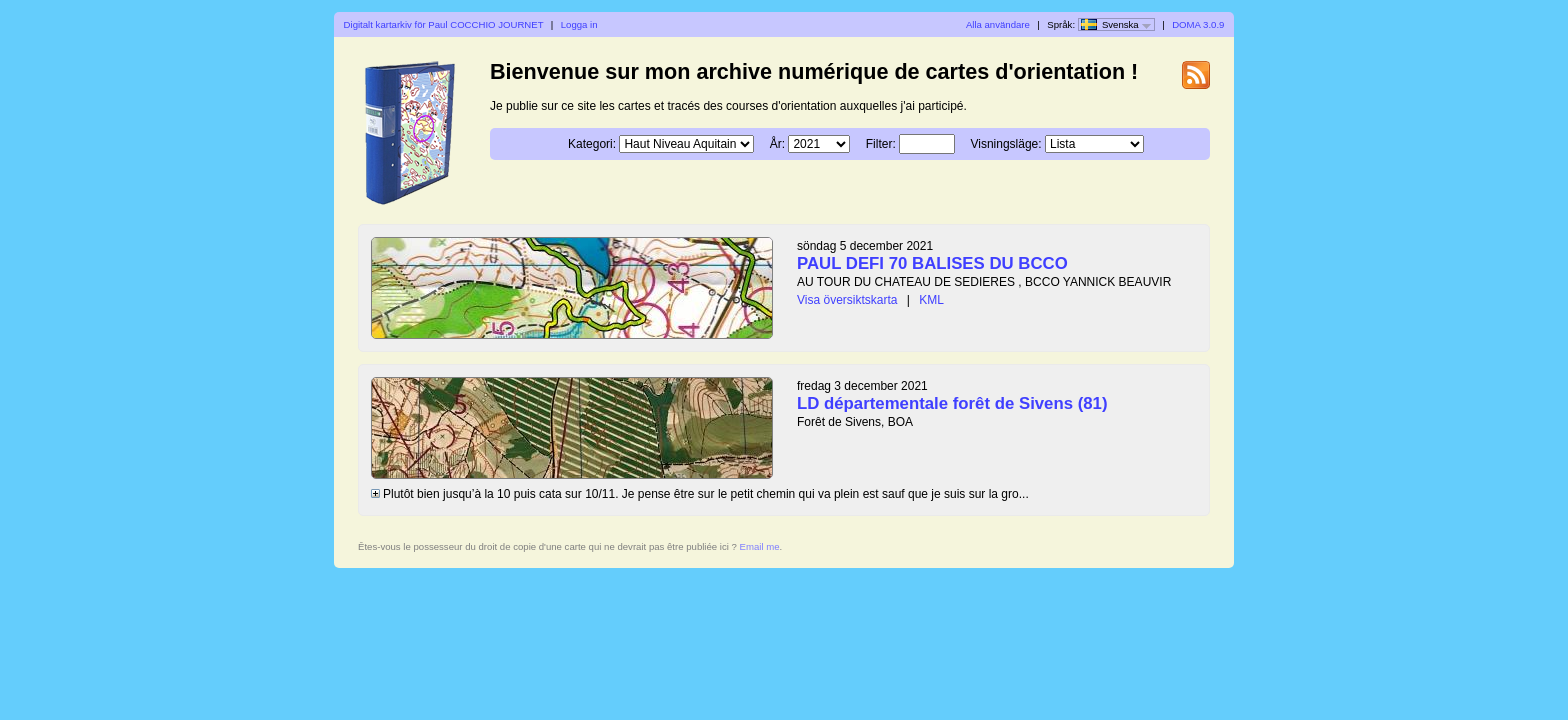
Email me (760, 546)
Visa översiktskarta (847, 300)
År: (777, 144)
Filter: (881, 144)
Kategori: (592, 144)
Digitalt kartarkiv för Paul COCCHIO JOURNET (444, 24)
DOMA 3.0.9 (1198, 24)
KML (931, 300)
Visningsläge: (1005, 144)
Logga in (579, 24)
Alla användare (998, 24)
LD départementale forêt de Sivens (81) (952, 403)
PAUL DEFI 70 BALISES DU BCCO (932, 263)
